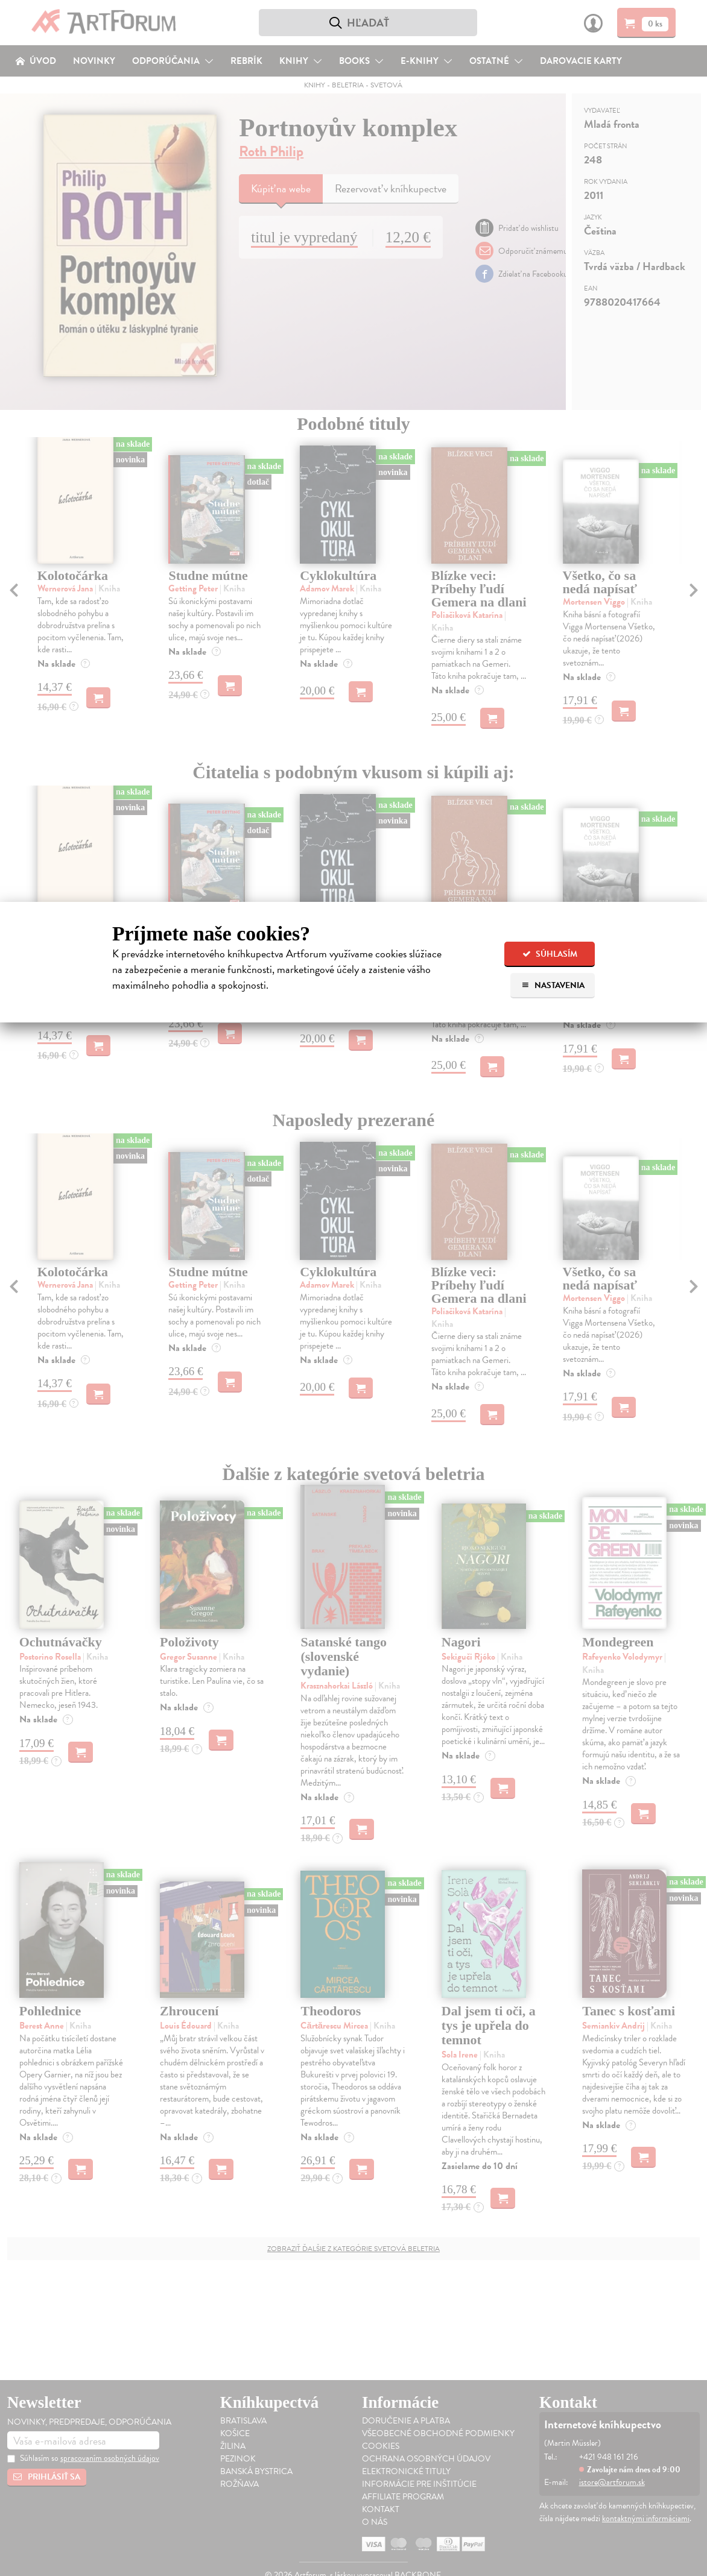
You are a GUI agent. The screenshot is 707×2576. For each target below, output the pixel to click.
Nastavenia (553, 985)
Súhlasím (549, 954)
